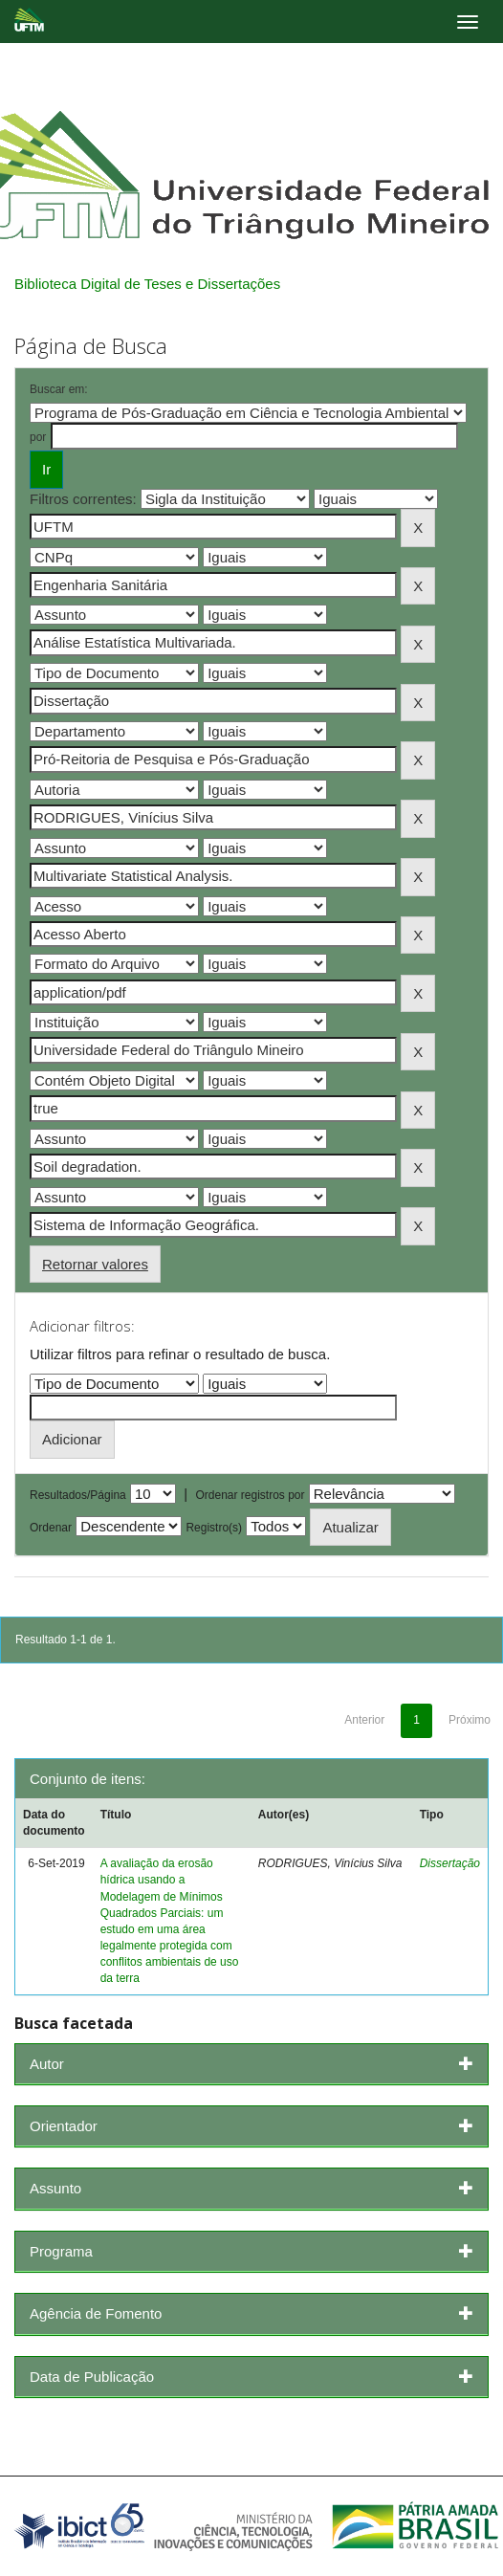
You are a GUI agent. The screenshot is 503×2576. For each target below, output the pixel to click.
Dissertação (450, 1863)
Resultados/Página (78, 1495)
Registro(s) (214, 1527)
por (38, 437)
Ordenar (51, 1527)
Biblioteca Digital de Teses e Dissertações (147, 283)
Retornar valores (95, 1264)
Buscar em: (59, 389)
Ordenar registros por (249, 1495)
